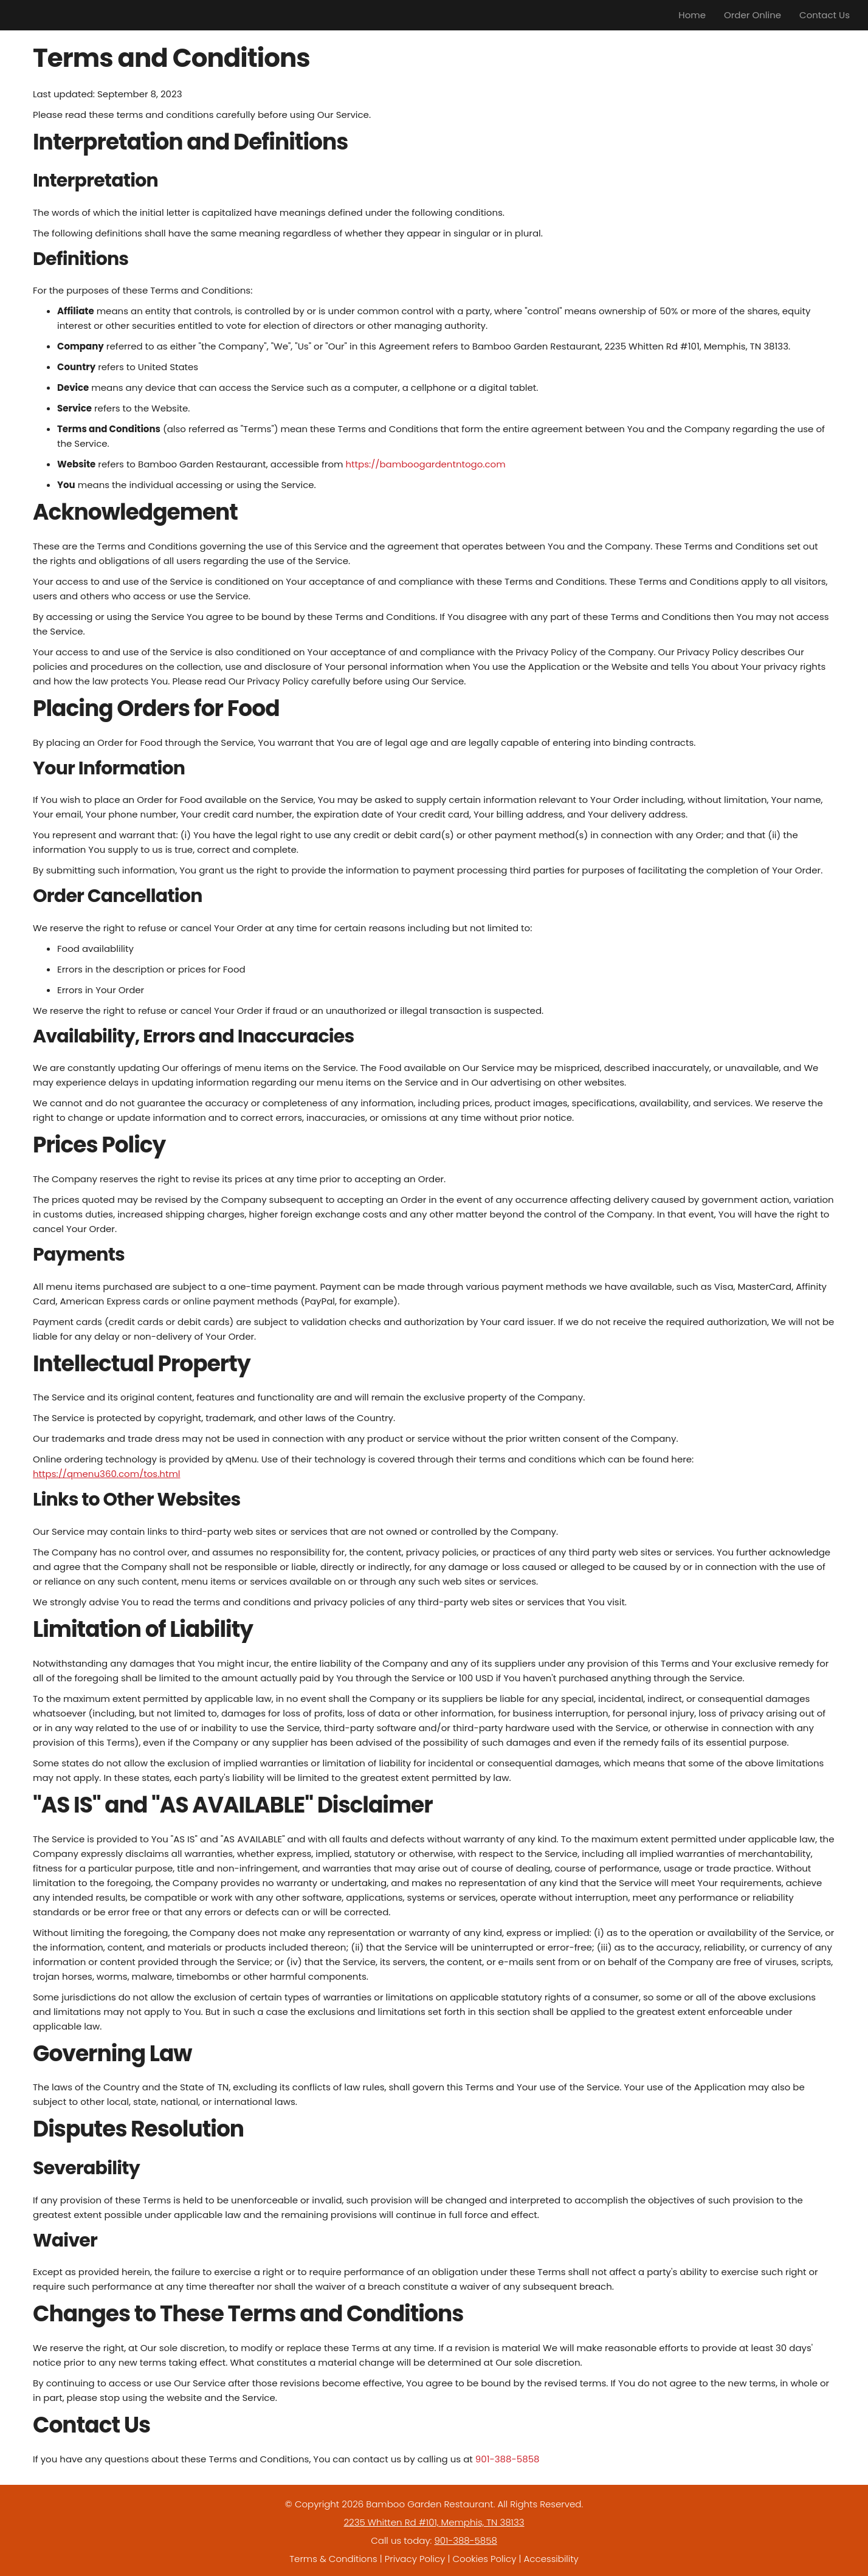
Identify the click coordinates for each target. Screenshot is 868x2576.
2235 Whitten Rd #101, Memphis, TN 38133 (433, 2522)
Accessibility (551, 2558)
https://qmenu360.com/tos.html (107, 1473)
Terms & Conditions (333, 2558)
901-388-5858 (507, 2459)
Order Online (752, 15)
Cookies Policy (484, 2558)
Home (692, 15)
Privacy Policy (415, 2558)
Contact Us (824, 15)
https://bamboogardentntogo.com (426, 464)
